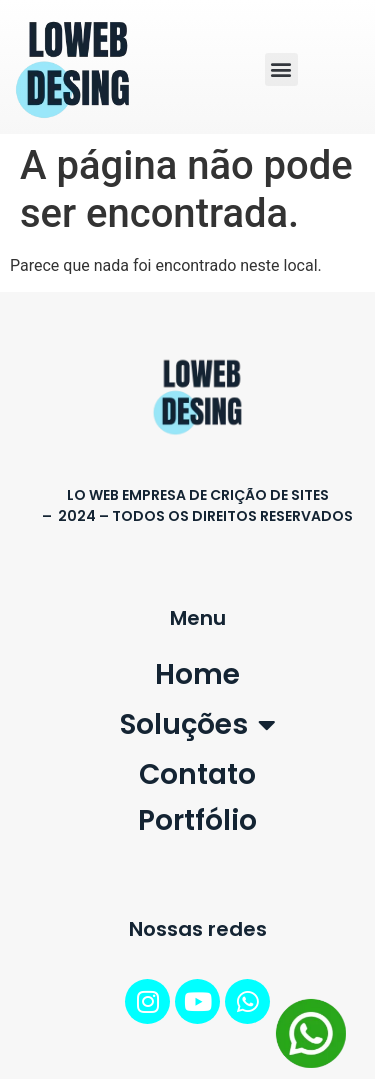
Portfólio (197, 820)
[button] (281, 69)
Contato (197, 774)
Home (197, 674)
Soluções (198, 725)
